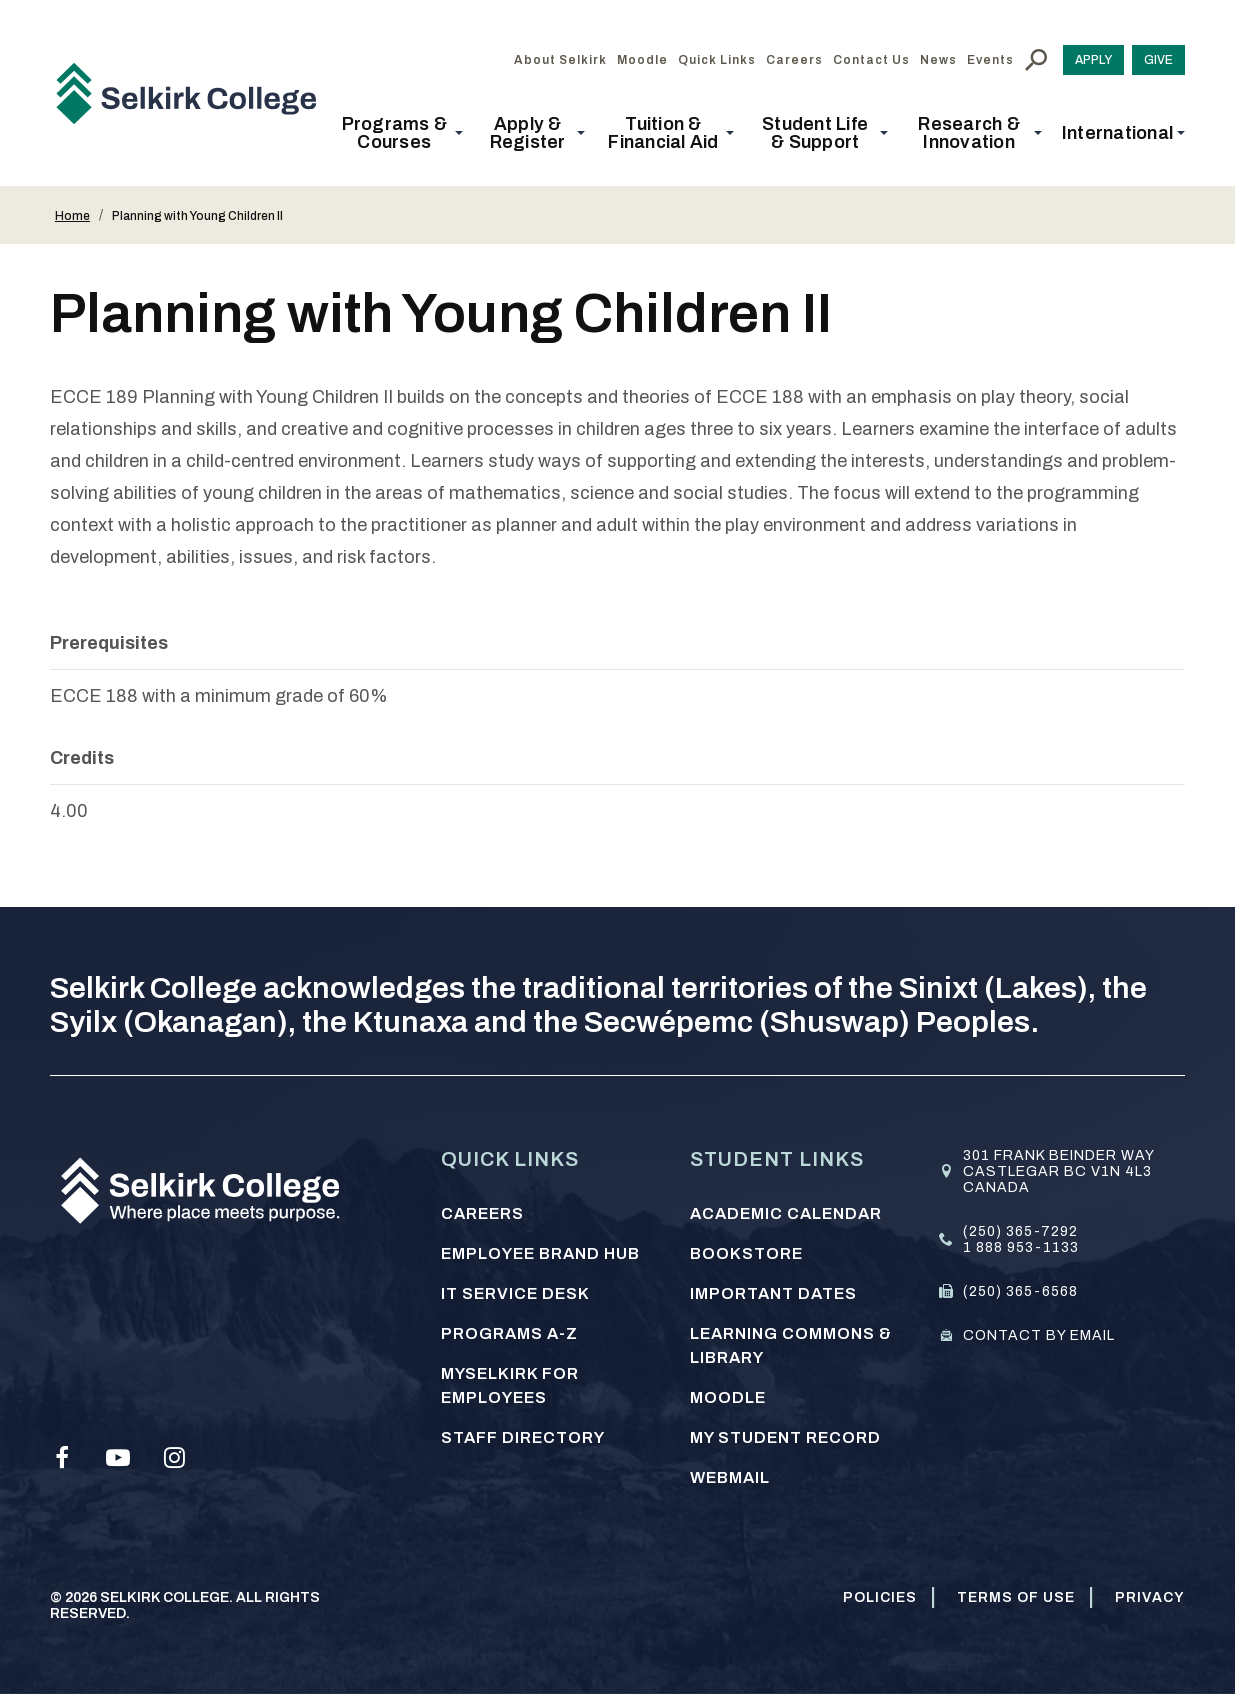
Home (72, 216)
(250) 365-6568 (1020, 1291)
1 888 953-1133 (1021, 1247)
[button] (400, 133)
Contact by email (1039, 1335)
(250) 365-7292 (1020, 1231)
